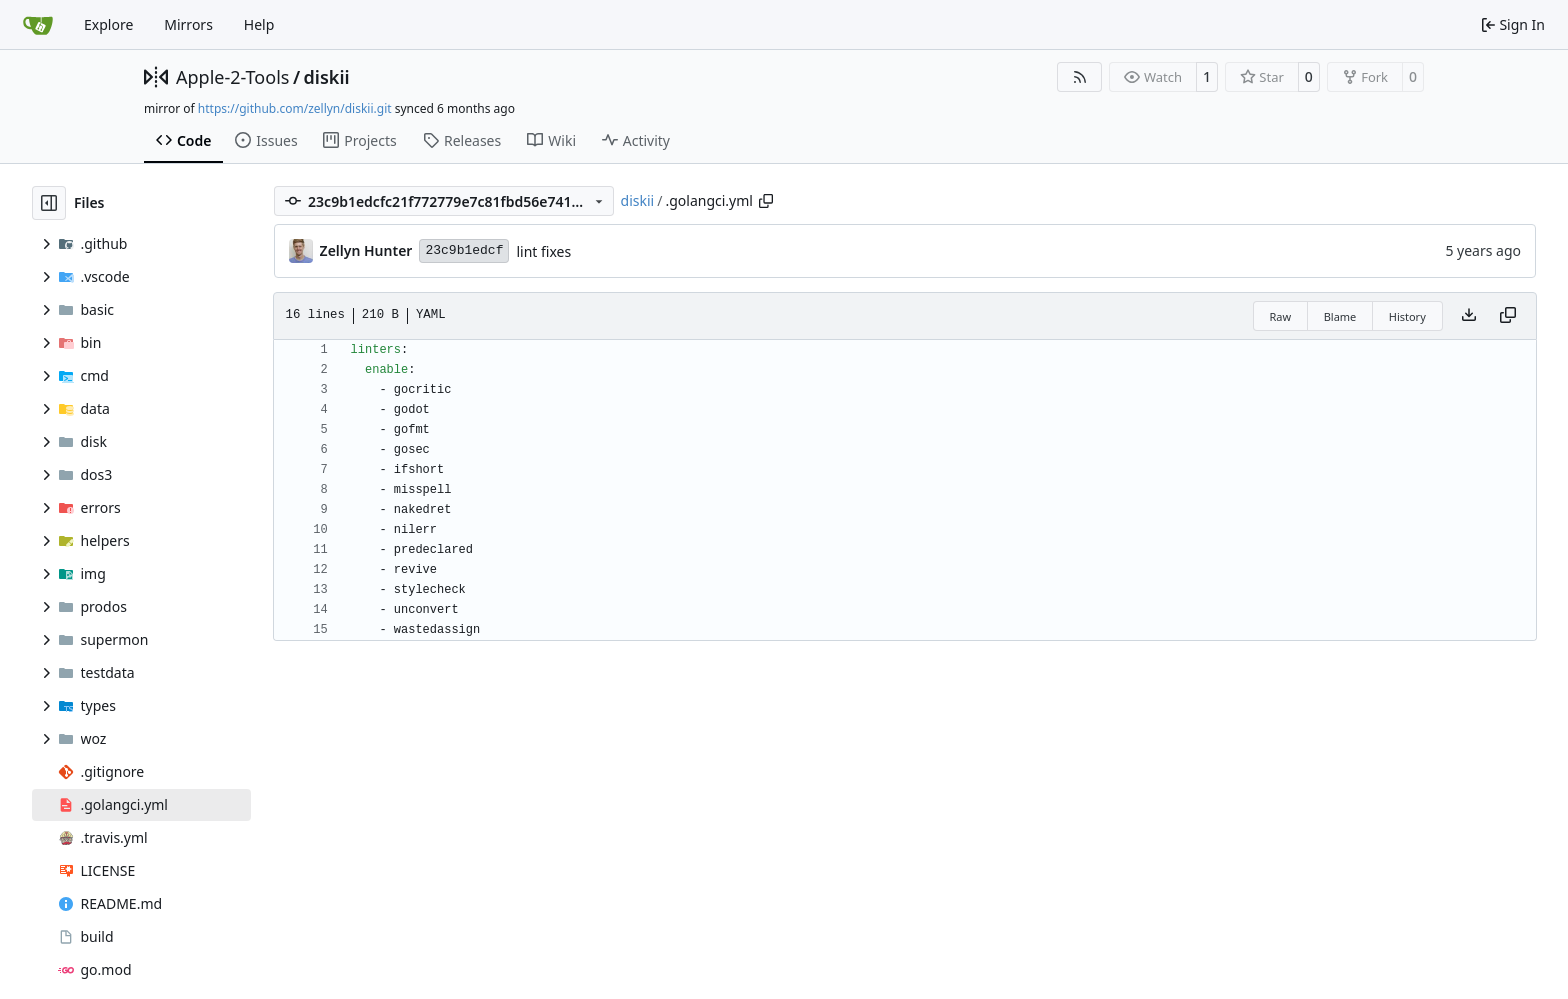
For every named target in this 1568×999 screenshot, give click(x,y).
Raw (1281, 316)
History (1407, 316)
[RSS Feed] (1080, 77)
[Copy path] (766, 201)
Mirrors (188, 24)
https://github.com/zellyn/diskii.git (295, 108)
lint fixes (543, 251)
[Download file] (1469, 316)
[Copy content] (1508, 316)
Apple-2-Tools (232, 77)
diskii (327, 77)
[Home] (38, 25)
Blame (1340, 316)
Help (259, 24)
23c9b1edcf (464, 250)
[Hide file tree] (49, 203)
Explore (108, 24)
